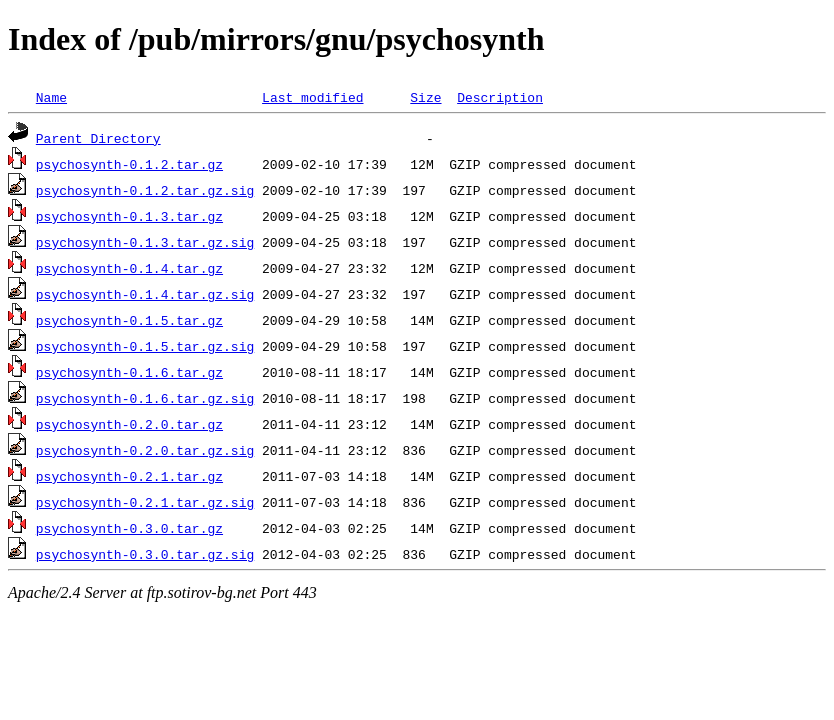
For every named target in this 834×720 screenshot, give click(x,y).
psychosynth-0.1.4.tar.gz (129, 268)
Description (500, 97)
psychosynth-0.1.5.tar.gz (129, 320)
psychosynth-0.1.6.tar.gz (129, 372)
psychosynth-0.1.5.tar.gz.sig (145, 346)
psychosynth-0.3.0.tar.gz (129, 528)
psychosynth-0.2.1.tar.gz (129, 476)
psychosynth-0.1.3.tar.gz (129, 216)
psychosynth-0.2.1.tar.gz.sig (145, 502)
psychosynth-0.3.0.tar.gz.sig (145, 554)
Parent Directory (98, 138)
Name (51, 97)
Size (425, 97)
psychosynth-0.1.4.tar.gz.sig (145, 294)
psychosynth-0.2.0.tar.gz (129, 424)
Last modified (312, 97)
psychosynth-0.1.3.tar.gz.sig (145, 242)
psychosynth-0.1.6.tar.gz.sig (145, 398)
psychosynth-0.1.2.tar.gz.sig (145, 190)
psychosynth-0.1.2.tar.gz (129, 164)
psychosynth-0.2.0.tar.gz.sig (145, 450)
